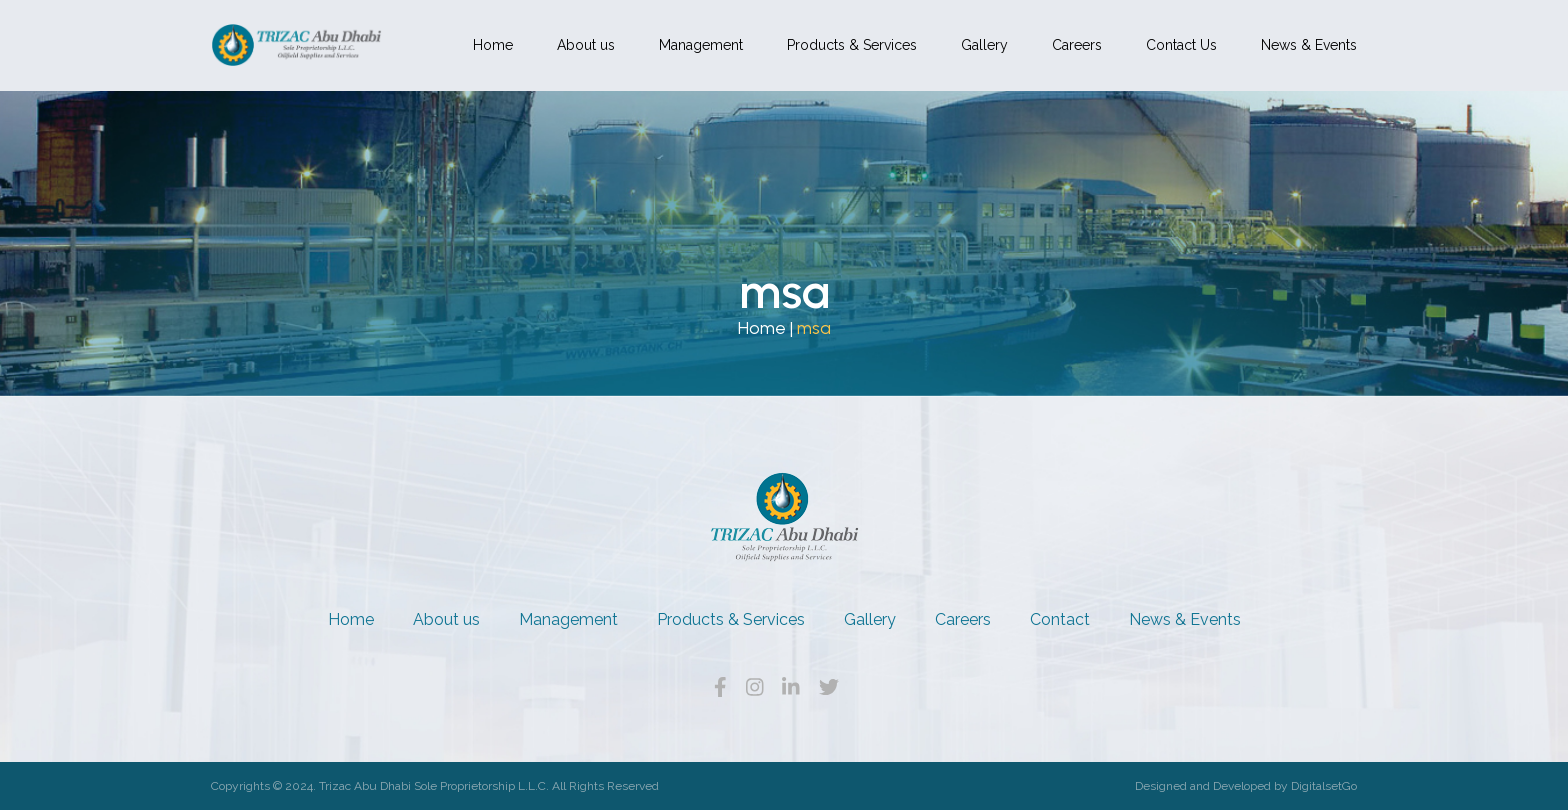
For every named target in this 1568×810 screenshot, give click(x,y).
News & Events (1309, 45)
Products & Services (852, 45)
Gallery (984, 45)
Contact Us (1181, 45)
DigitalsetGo (1324, 786)
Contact (1060, 619)
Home (493, 45)
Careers (1077, 45)
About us (586, 45)
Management (701, 45)
